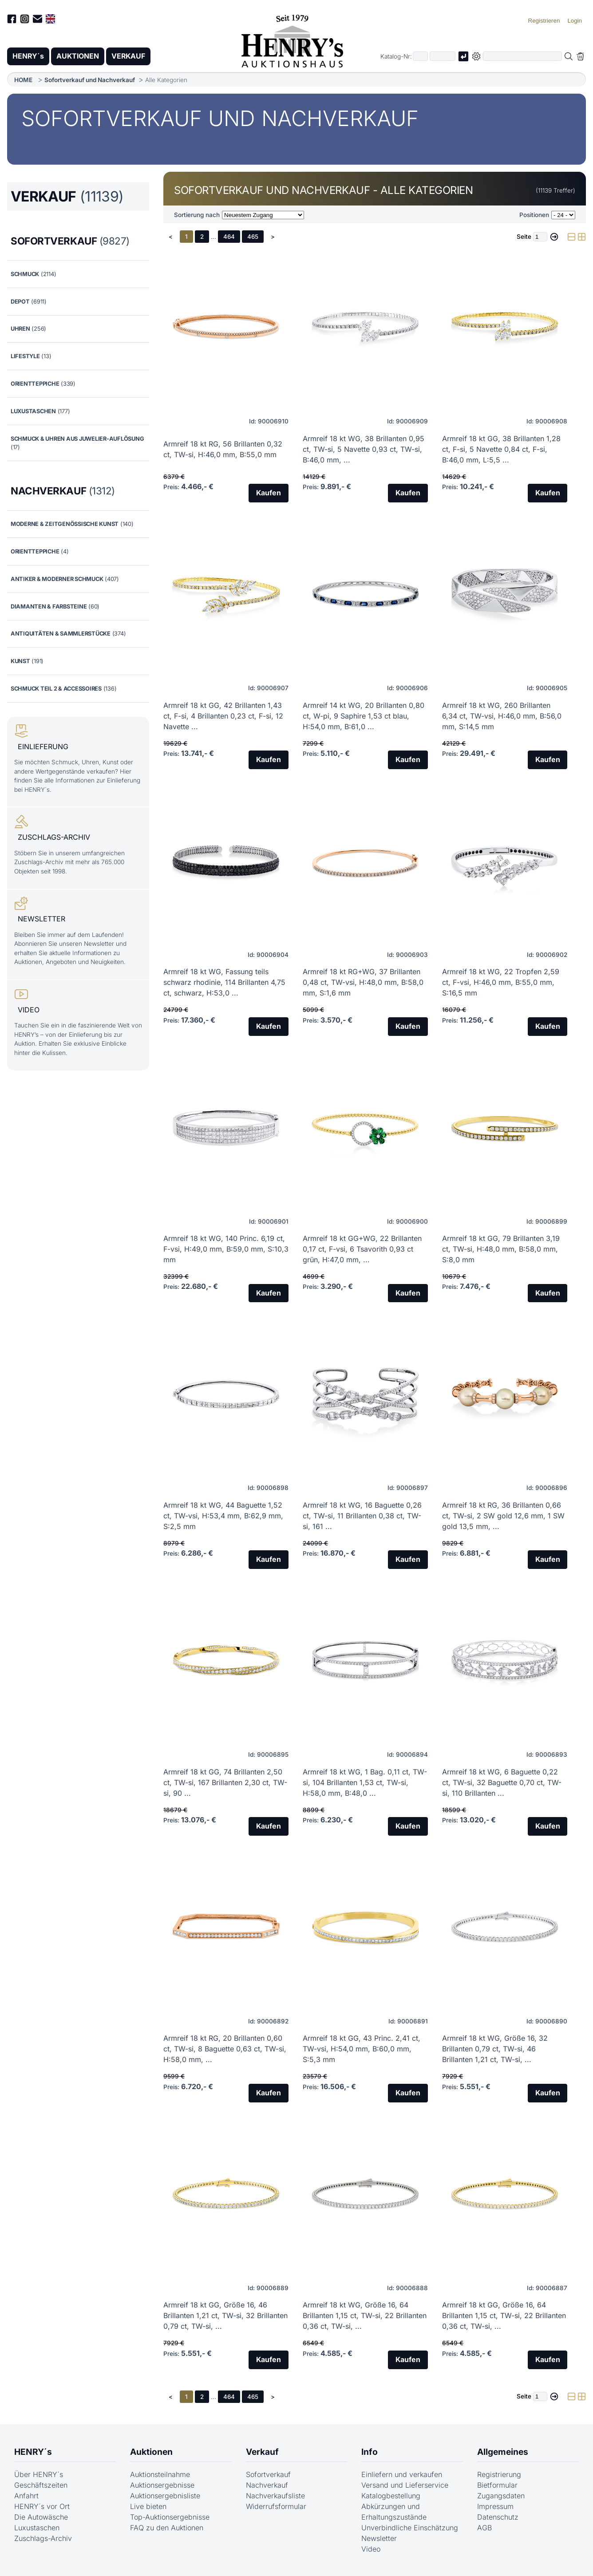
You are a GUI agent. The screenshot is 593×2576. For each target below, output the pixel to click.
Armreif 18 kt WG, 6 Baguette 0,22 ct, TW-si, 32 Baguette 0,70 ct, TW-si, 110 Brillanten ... (501, 1782)
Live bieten (148, 2506)
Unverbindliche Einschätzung (409, 2528)
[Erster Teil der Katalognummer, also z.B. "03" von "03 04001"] (420, 56)
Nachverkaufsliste (275, 2496)
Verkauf (262, 2452)
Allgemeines (502, 2452)
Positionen (534, 214)
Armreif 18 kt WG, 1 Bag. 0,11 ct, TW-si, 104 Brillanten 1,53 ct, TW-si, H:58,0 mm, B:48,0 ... (365, 1782)
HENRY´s (28, 56)
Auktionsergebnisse (162, 2485)
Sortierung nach (197, 214)
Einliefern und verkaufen (401, 2474)
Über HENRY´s (38, 2474)
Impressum (495, 2506)
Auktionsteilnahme (160, 2474)
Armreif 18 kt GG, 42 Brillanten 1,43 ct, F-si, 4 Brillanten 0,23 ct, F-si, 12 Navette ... (223, 716)
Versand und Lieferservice (404, 2485)
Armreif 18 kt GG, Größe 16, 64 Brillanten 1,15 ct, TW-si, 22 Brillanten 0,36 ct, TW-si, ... (504, 2316)
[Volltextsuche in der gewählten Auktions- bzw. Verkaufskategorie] (522, 56)
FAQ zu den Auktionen (166, 2528)
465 (253, 236)
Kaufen (268, 493)
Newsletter (379, 2538)
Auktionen (151, 2452)
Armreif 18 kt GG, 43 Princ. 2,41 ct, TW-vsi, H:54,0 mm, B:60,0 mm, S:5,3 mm (361, 2049)
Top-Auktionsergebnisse (170, 2517)
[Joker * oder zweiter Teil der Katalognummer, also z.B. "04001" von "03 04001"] (442, 56)
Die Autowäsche (41, 2517)
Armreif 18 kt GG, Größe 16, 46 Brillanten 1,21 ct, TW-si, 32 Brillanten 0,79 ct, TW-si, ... (225, 2316)
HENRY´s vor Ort (42, 2506)
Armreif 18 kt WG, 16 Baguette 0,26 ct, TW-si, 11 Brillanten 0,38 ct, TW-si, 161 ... (362, 1516)
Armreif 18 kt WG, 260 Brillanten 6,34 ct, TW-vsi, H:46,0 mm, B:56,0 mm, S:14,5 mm (501, 716)
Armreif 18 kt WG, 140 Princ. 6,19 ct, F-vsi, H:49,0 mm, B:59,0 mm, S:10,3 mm (226, 1249)
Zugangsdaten (501, 2496)
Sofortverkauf (268, 2474)
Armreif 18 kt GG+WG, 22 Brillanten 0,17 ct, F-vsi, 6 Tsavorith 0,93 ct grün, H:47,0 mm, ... (362, 1249)
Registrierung (499, 2474)
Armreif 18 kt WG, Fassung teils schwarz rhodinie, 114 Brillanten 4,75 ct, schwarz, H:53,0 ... (224, 983)
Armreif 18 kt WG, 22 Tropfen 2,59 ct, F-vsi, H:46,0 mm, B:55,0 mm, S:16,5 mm (500, 983)
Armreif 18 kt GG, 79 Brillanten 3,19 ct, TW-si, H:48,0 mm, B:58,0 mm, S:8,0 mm (501, 1249)
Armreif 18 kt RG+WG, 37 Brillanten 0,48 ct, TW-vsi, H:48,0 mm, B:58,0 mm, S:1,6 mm (363, 983)
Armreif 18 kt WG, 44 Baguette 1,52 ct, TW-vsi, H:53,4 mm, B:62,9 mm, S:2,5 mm (223, 1516)
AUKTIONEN (78, 56)
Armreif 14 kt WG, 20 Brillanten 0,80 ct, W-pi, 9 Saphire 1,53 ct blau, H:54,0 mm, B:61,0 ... (363, 716)
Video (370, 2549)
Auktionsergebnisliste (165, 2496)
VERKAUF (130, 56)
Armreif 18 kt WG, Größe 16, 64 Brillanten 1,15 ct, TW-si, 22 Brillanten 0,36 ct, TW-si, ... (365, 2316)
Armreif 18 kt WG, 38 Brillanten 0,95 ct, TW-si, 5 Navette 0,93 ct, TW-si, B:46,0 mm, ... (363, 449)
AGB (484, 2528)
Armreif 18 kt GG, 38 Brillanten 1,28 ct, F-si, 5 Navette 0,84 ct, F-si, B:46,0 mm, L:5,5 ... (501, 449)
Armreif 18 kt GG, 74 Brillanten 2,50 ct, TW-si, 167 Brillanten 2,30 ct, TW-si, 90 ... (225, 1782)
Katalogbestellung (390, 2496)
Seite (524, 236)
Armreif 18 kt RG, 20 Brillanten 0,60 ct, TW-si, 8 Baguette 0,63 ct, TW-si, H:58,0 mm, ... (224, 2049)
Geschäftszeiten (40, 2485)
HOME (23, 79)
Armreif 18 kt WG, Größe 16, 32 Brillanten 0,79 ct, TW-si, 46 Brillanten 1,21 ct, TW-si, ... (495, 2049)
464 (229, 236)
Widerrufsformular (276, 2506)
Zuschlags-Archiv (43, 2538)
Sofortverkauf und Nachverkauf (89, 79)
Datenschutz (497, 2517)
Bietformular (497, 2485)
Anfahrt (26, 2496)
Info (369, 2452)
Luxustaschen (36, 2528)
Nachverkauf (267, 2485)
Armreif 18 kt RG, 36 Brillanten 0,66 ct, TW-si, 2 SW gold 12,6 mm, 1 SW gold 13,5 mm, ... (503, 1516)
